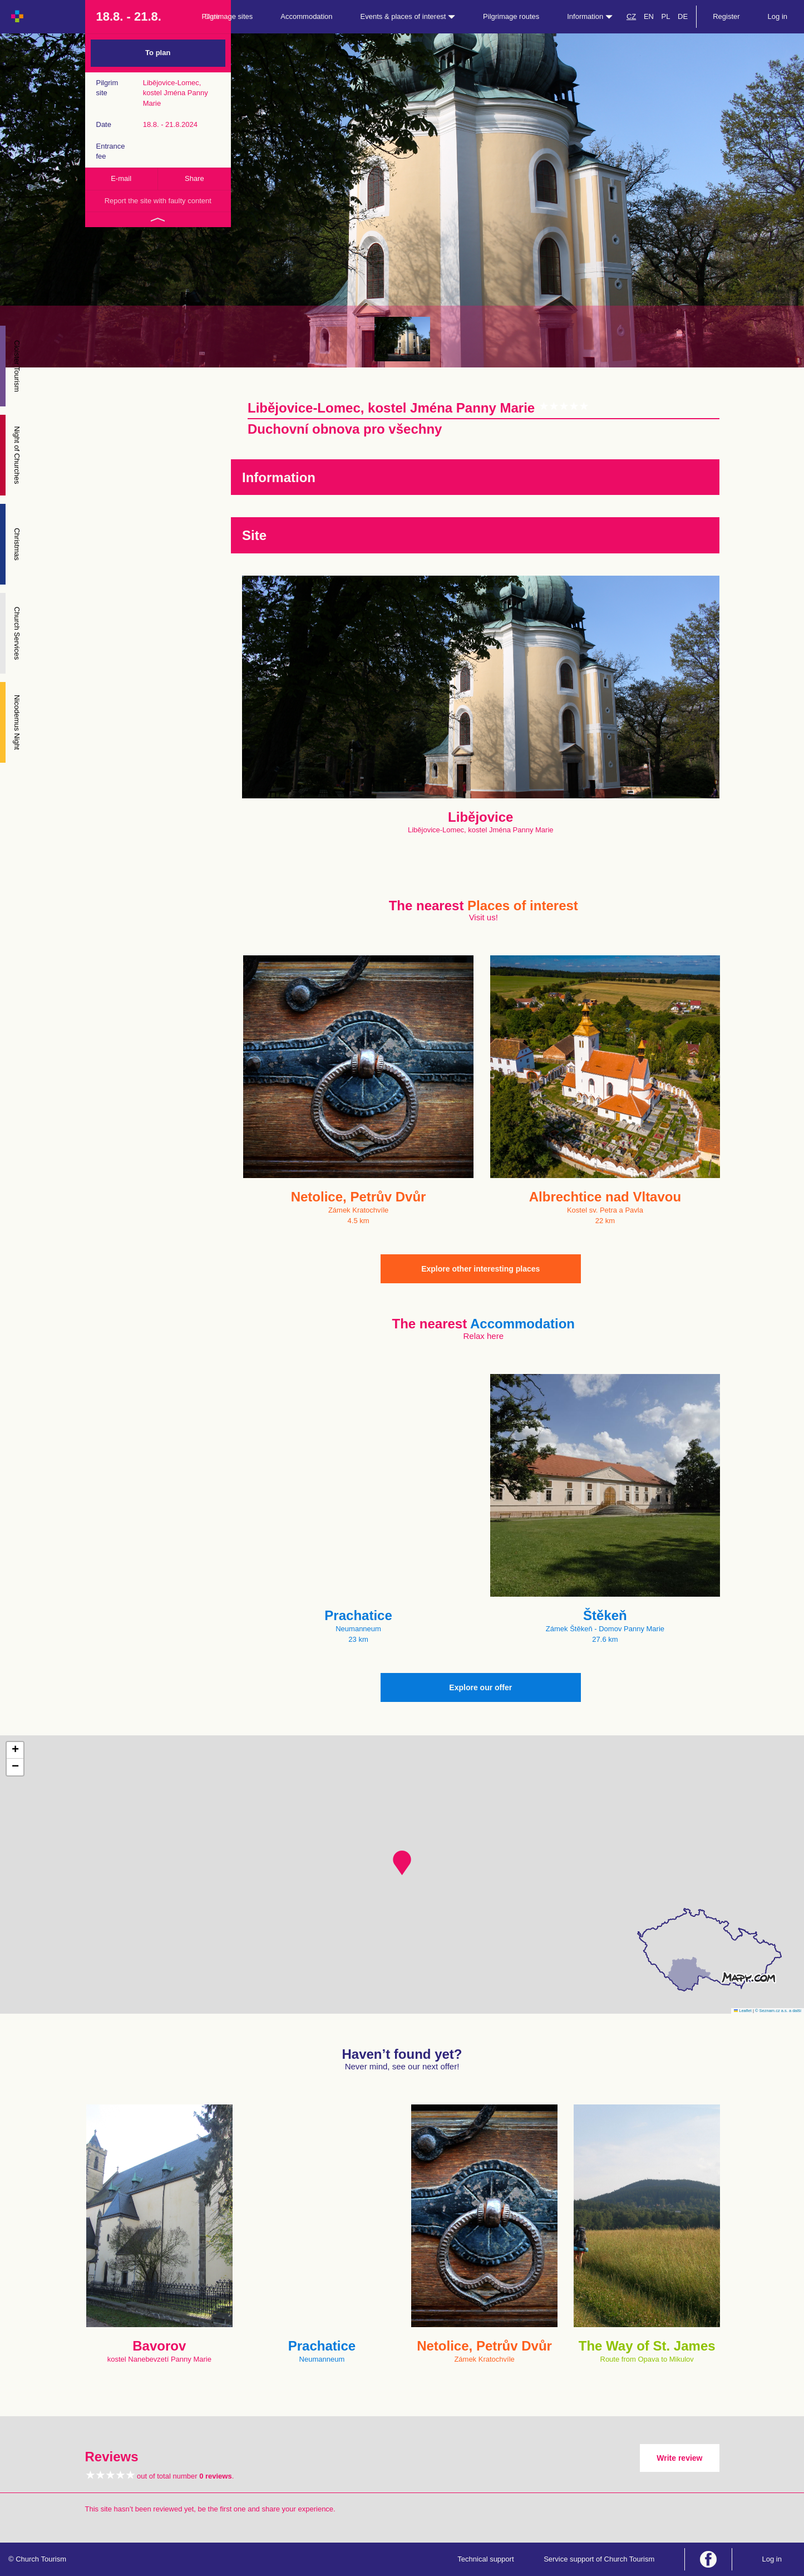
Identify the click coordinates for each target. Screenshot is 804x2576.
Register (726, 16)
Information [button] (590, 16)
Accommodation (306, 16)
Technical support (485, 2559)
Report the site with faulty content (158, 201)
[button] (402, 1863)
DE (683, 16)
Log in (777, 16)
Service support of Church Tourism (599, 2559)
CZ (631, 16)
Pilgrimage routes (511, 16)
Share (194, 178)
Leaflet (743, 2010)
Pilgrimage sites (227, 16)
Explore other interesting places (480, 1268)
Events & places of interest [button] (408, 16)
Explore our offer (480, 1687)
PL (666, 16)
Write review (679, 2458)
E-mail (121, 178)
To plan (157, 52)
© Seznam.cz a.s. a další (778, 2010)
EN (649, 16)
